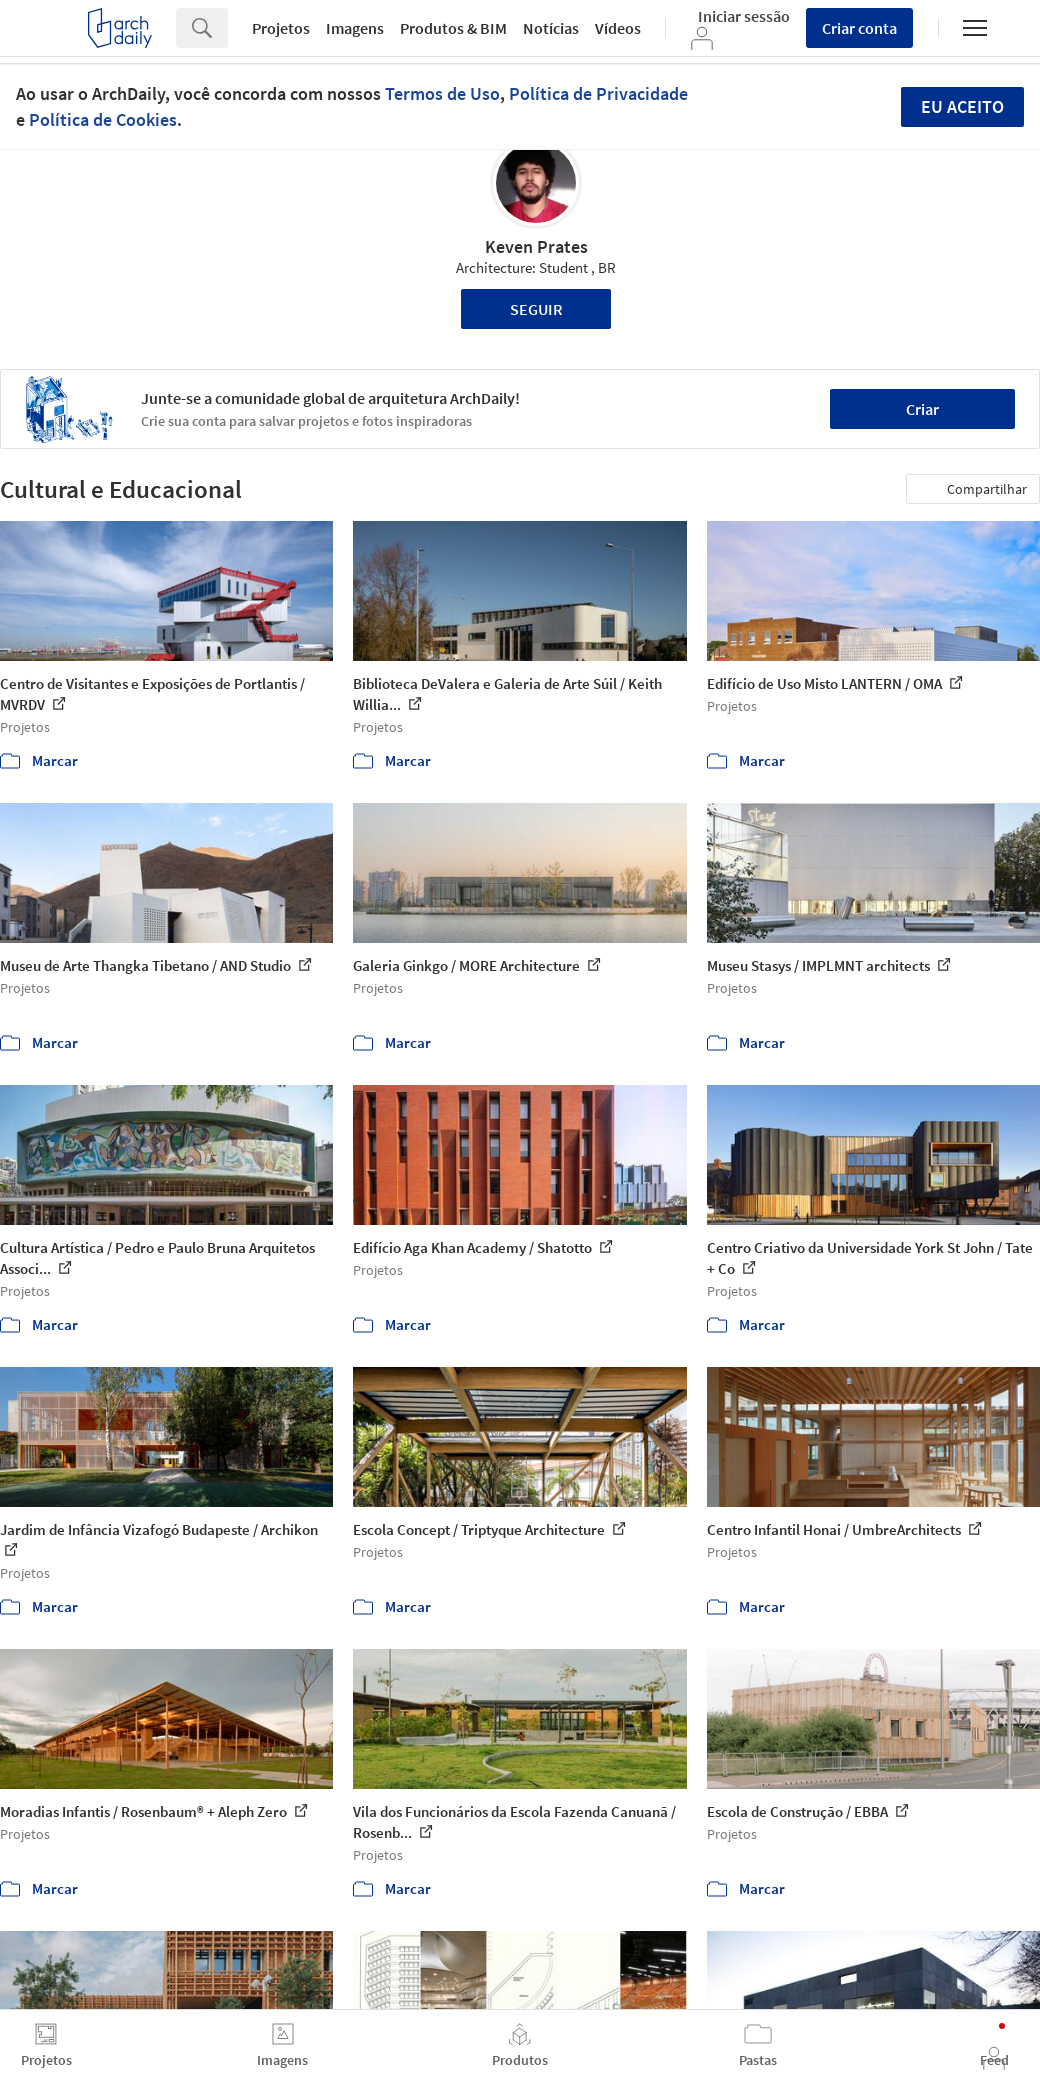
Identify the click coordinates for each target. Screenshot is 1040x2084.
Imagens (355, 28)
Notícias (551, 28)
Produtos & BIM (453, 28)
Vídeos (618, 28)
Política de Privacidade (598, 93)
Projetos (281, 28)
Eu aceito (962, 106)
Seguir (536, 309)
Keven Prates (536, 246)
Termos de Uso (442, 93)
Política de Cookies (103, 119)
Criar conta (859, 28)
